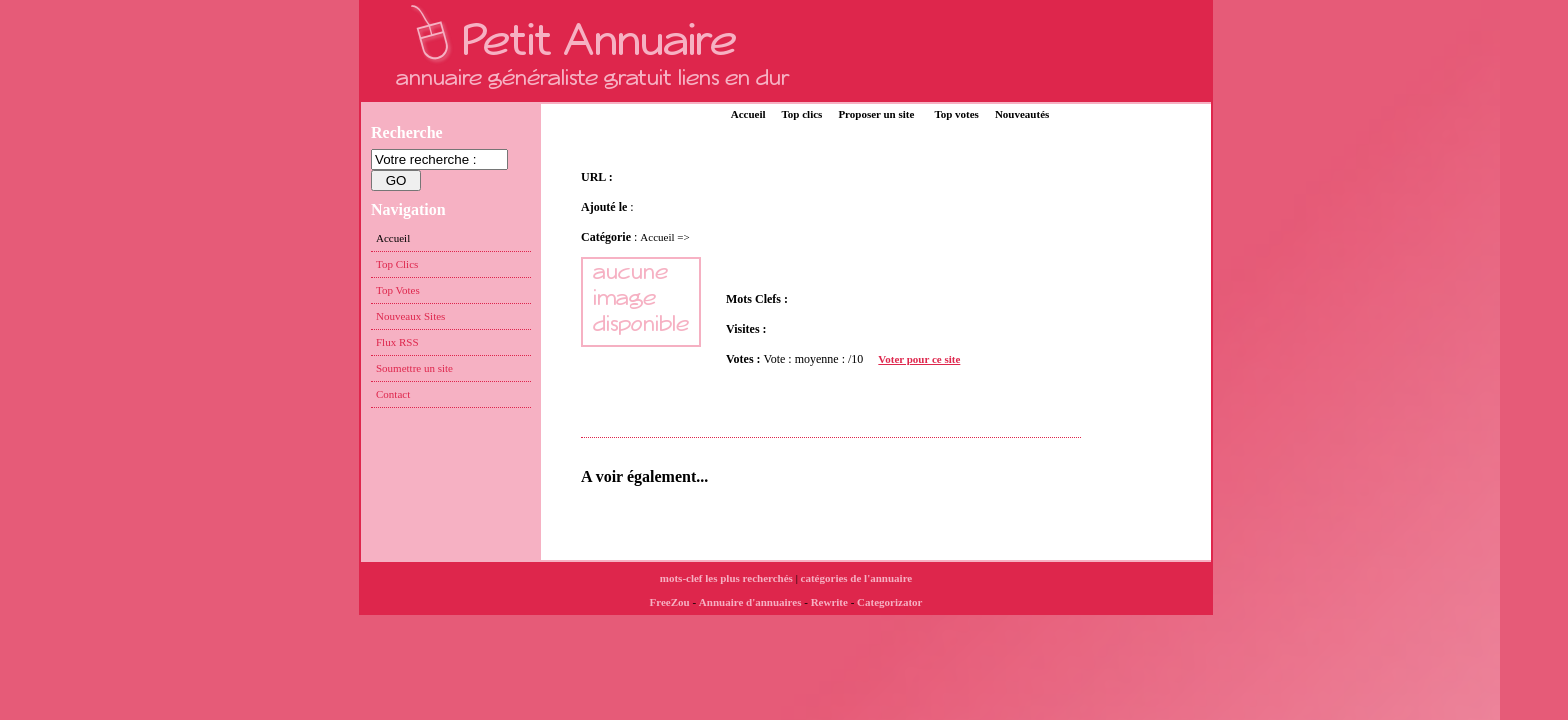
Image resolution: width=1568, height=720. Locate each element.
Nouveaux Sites (410, 316)
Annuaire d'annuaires (750, 602)
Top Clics (397, 264)
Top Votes (398, 290)
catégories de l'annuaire (857, 578)
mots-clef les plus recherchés (726, 578)
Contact (393, 394)
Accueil (748, 114)
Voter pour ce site (919, 359)
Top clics (802, 114)
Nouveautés (1022, 114)
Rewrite (829, 602)
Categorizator (889, 602)
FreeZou (670, 602)
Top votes (956, 114)
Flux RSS (397, 342)
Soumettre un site (414, 368)
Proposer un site (876, 114)
